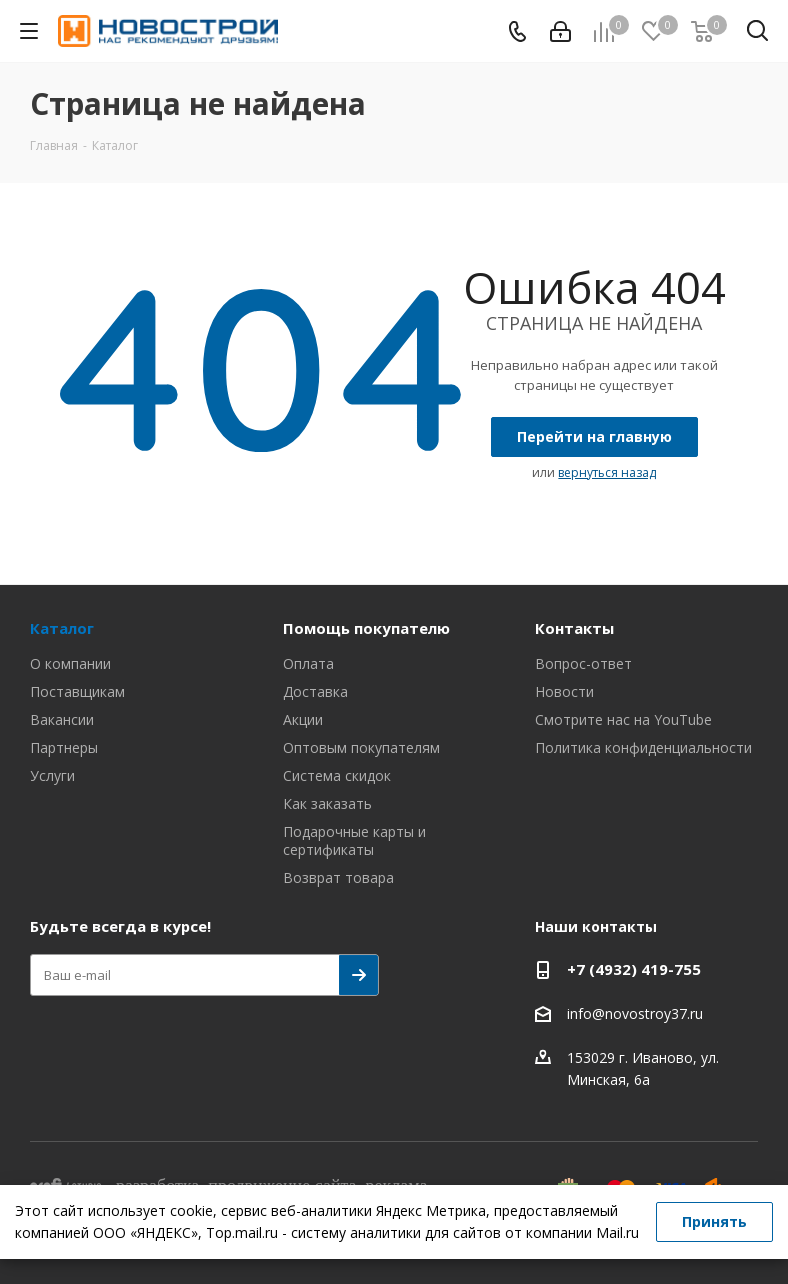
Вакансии (62, 719)
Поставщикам (77, 691)
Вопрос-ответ (583, 663)
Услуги (52, 775)
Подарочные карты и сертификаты (354, 840)
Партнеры (64, 747)
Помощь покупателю (366, 628)
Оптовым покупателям (361, 747)
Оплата (308, 663)
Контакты (574, 628)
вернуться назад (607, 472)
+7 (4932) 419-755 (634, 969)
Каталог (62, 628)
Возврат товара (338, 877)
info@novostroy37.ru (635, 1013)
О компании (70, 663)
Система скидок (337, 775)
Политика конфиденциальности (643, 747)
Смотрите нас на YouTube (623, 719)
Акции (303, 719)
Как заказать (327, 803)
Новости (564, 691)
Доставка (315, 691)
